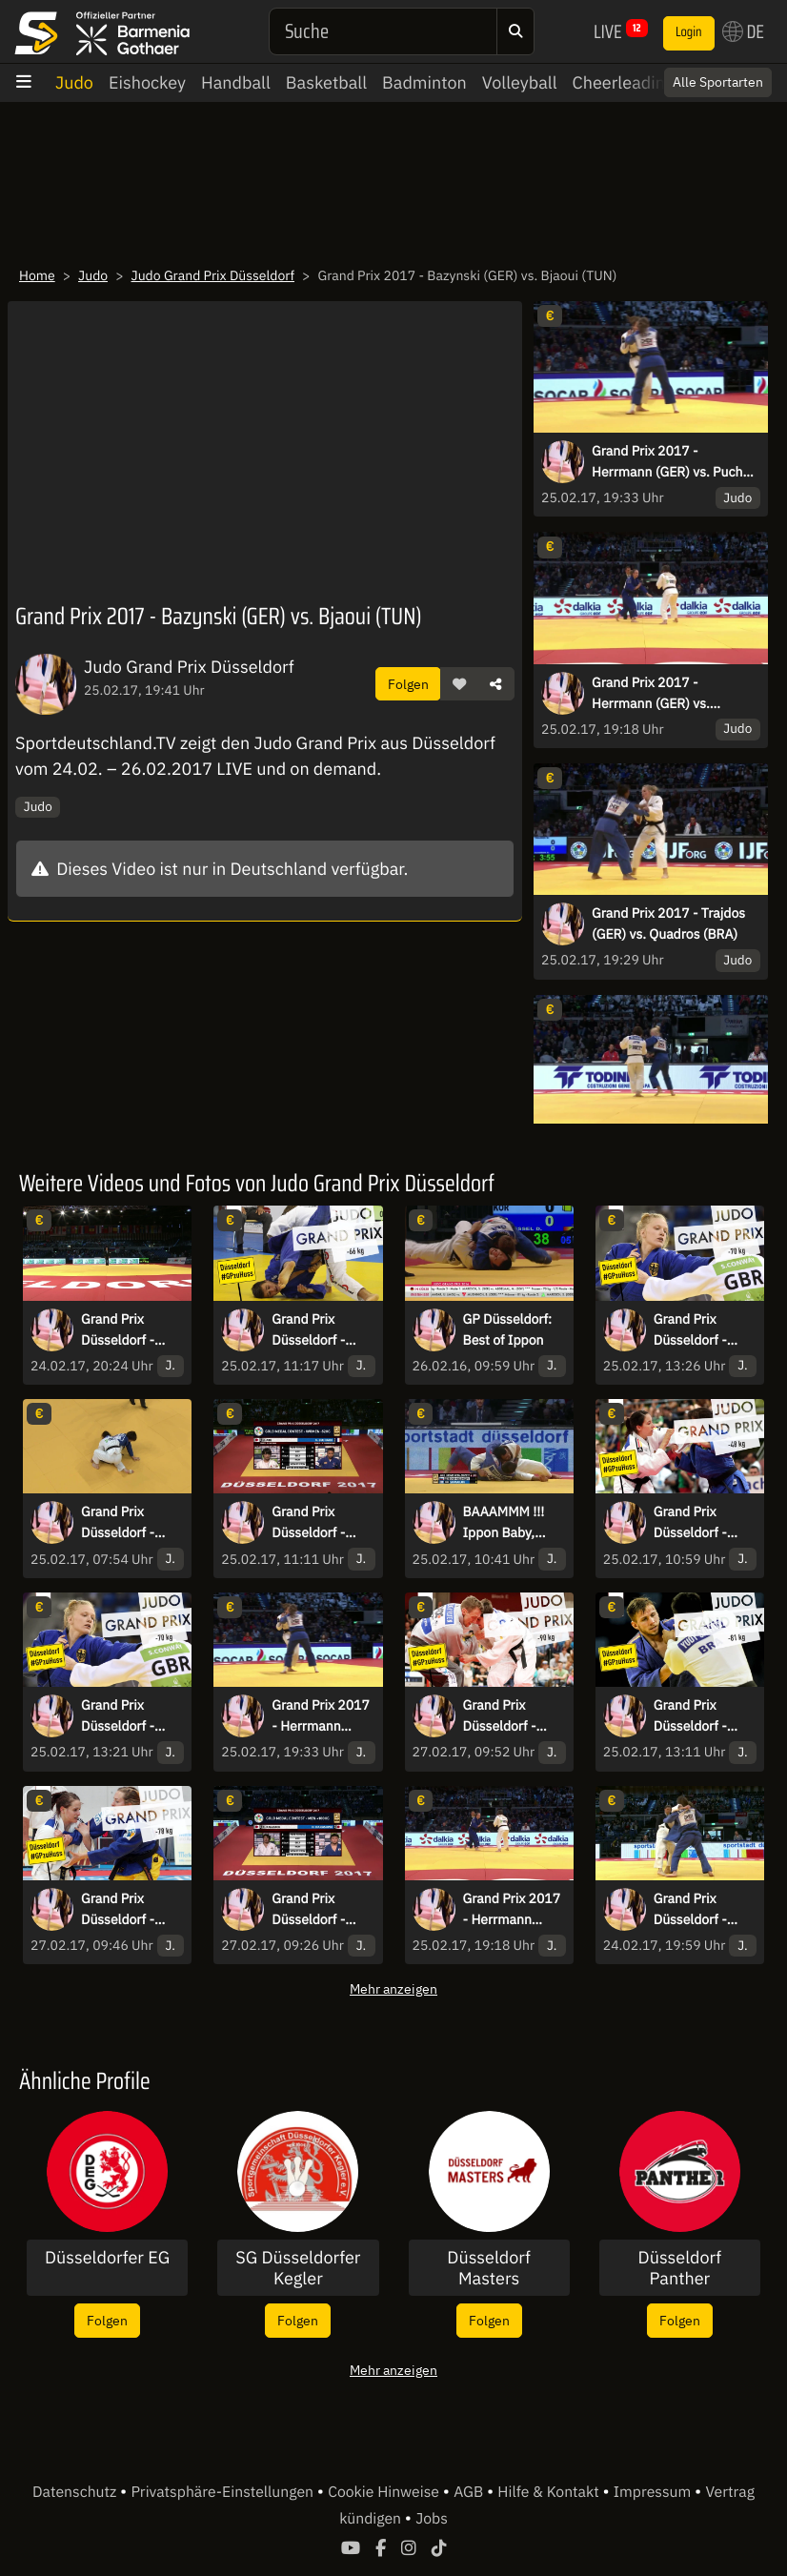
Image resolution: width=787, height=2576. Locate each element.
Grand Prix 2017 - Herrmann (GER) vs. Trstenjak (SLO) (651, 694)
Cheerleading (624, 82)
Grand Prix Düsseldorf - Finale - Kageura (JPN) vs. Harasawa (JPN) (320, 1910)
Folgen (408, 684)
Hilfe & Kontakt (549, 2492)
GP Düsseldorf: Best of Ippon (508, 1329)
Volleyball (519, 82)
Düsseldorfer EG (107, 2257)
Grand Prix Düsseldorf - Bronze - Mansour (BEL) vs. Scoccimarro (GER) (128, 1716)
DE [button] (743, 31)
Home (37, 275)
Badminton (424, 82)
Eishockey (147, 82)
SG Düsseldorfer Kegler (297, 2267)
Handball (236, 82)
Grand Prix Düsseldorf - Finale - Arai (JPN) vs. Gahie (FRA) (699, 1330)
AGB (470, 2492)
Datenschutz (76, 2492)
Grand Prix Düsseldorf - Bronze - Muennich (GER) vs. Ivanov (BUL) (702, 1716)
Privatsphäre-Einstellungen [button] (223, 2492)
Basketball (326, 82)
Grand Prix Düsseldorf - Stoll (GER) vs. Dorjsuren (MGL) (129, 1523)
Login (689, 32)
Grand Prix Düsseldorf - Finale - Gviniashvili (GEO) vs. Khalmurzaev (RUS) (502, 1716)
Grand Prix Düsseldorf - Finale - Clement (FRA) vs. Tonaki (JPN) (703, 1523)
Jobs (431, 2518)
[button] (459, 684)
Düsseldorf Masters (489, 2267)
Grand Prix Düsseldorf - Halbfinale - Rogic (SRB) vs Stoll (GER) (124, 1330)
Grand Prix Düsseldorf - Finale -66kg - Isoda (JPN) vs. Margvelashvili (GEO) (317, 1330)
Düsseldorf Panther (680, 2267)
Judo (74, 82)
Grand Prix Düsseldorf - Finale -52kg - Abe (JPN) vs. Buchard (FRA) (315, 1523)
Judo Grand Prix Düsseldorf (213, 275)
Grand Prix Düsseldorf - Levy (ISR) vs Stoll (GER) (692, 1910)
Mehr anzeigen (393, 1988)
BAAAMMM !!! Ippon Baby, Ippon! (504, 1523)
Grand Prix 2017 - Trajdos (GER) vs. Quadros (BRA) (668, 923)
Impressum (654, 2492)
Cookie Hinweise (385, 2492)
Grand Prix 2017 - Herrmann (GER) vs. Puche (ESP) (671, 462)
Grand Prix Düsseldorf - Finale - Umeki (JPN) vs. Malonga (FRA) (125, 1910)
